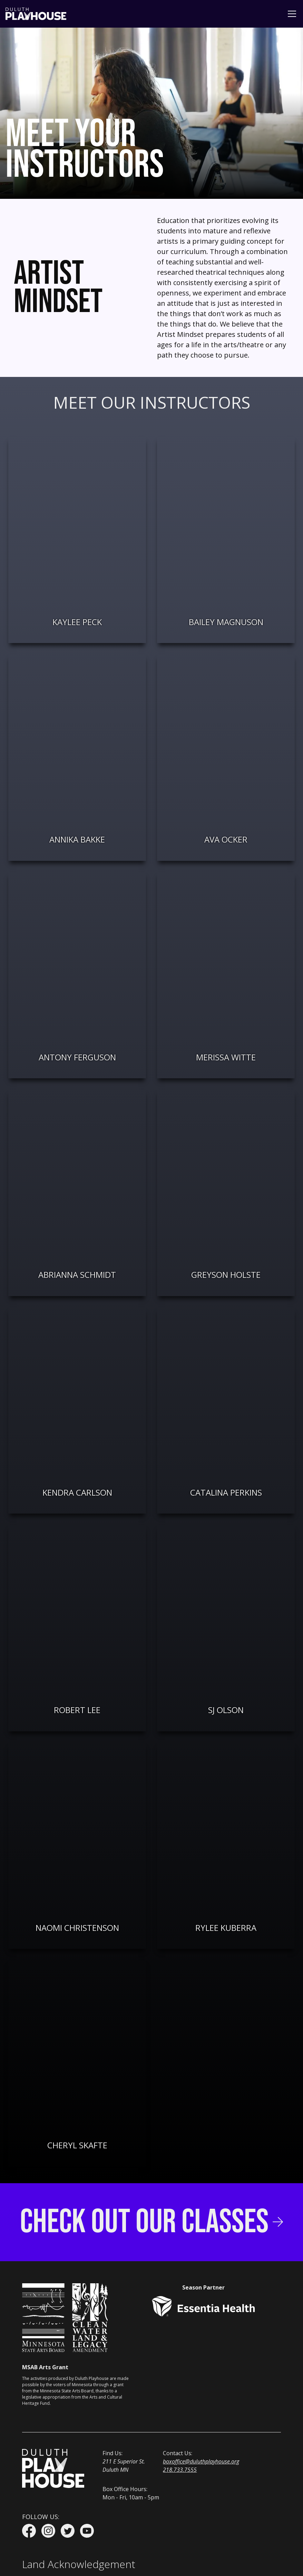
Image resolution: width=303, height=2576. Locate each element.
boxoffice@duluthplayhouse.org (201, 2461)
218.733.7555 (180, 2469)
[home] (36, 14)
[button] (290, 14)
